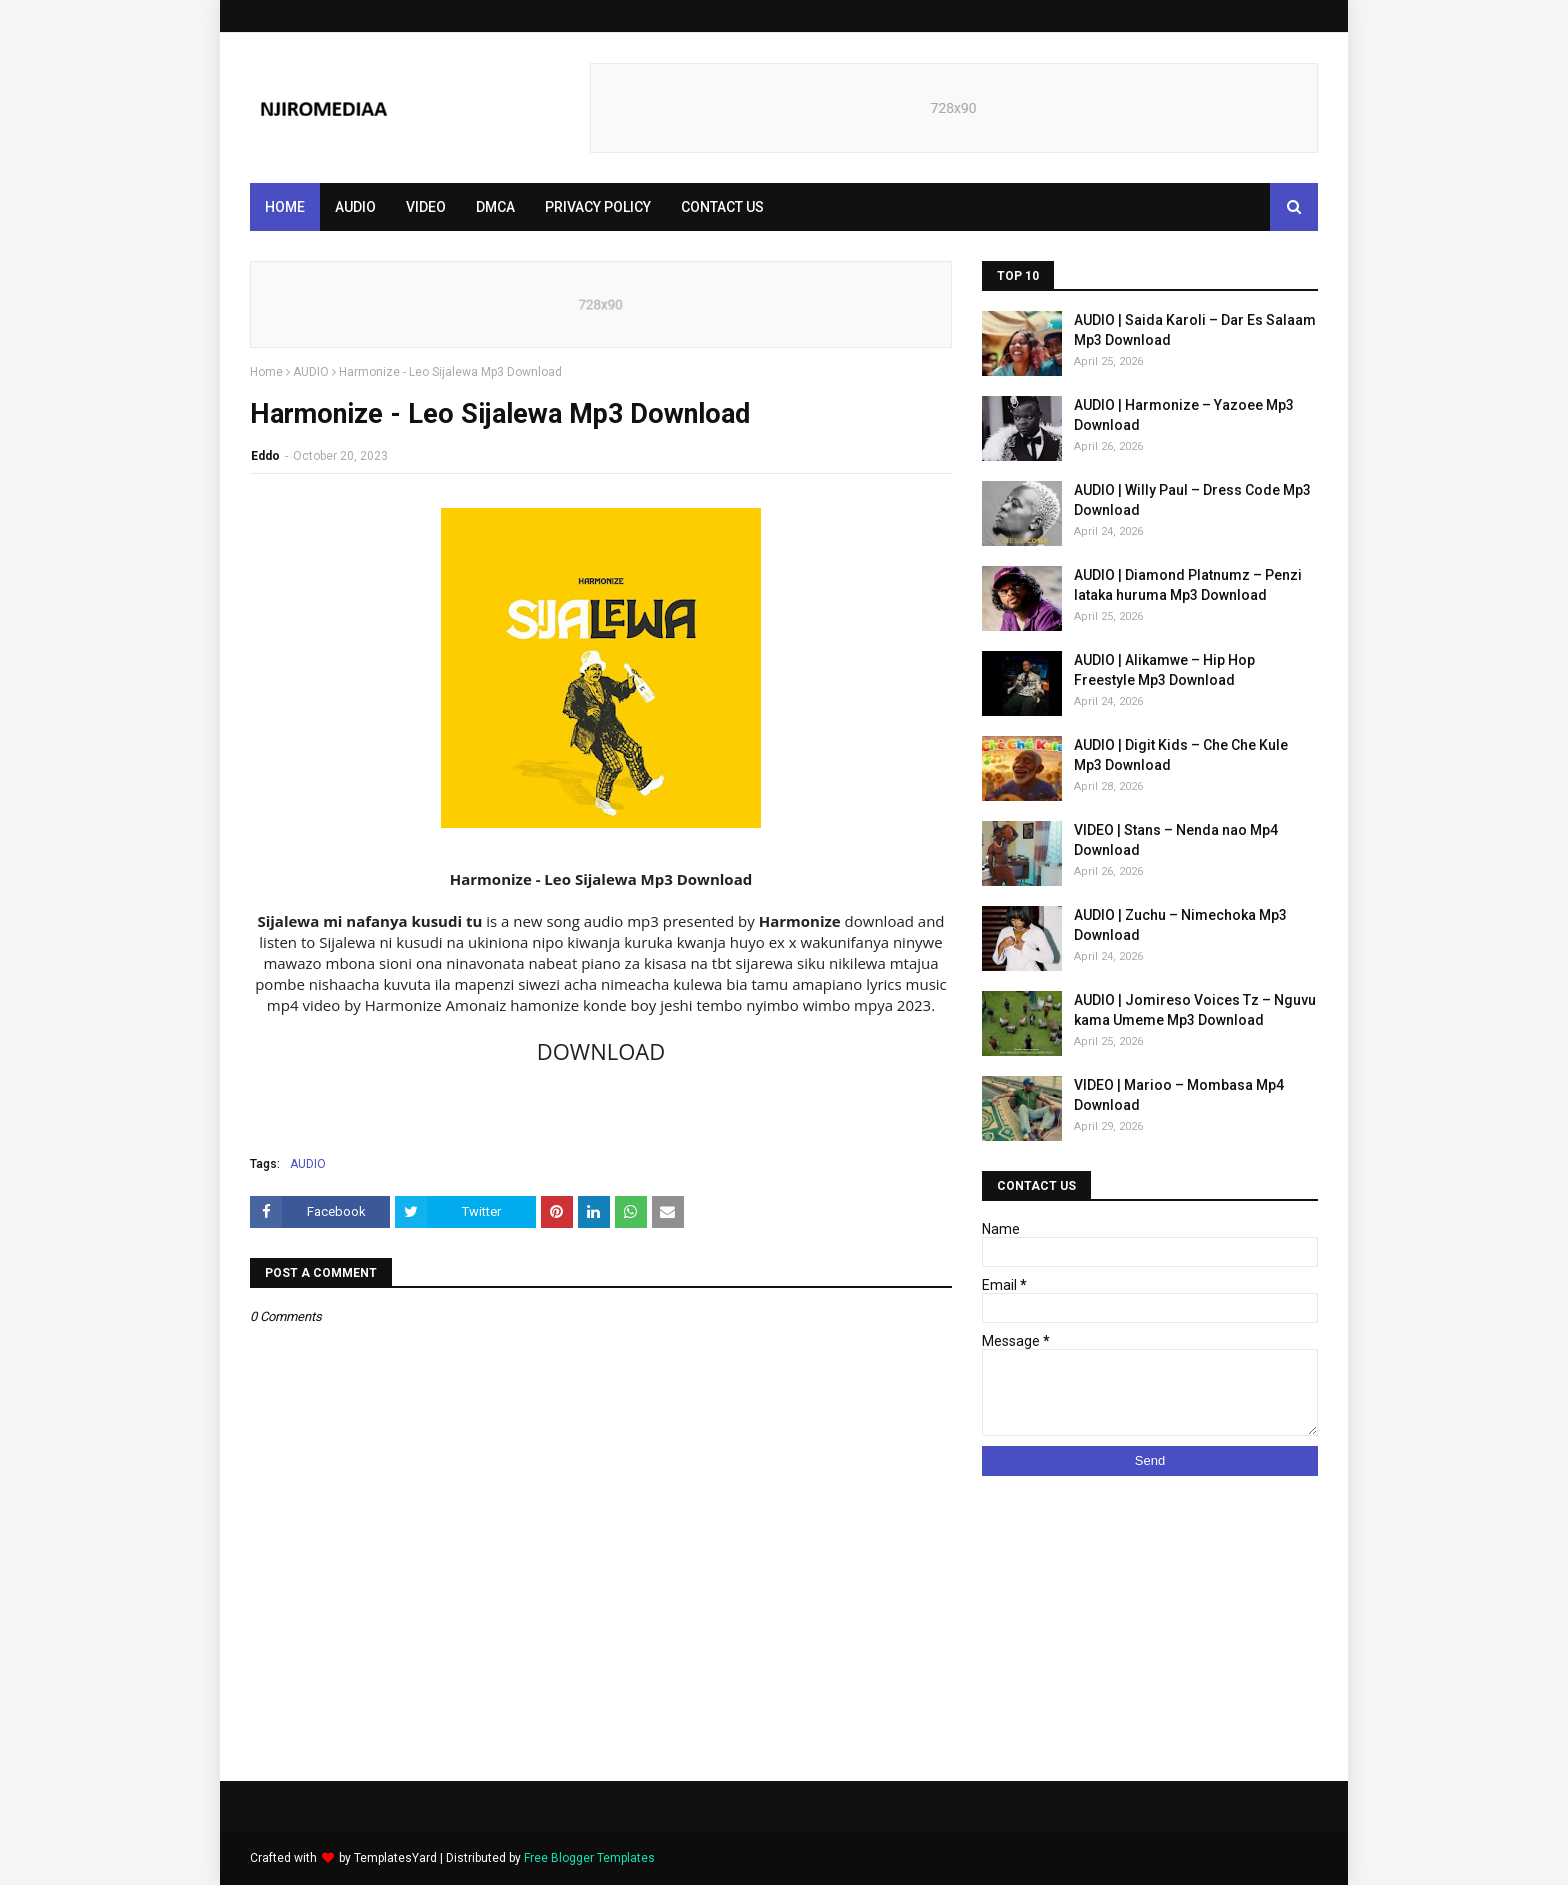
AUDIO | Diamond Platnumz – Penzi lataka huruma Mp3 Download (1188, 585)
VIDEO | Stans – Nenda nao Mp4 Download (1176, 840)
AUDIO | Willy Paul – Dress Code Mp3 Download (1192, 500)
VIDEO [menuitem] (426, 207)
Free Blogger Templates (589, 1858)
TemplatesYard (395, 1858)
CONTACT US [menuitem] (722, 207)
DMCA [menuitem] (495, 207)
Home (266, 372)
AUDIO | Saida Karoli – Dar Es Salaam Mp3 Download (1195, 330)
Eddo (265, 456)
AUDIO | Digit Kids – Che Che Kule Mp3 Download (1181, 755)
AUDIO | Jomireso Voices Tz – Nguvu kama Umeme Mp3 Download (1195, 1010)
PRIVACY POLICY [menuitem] (598, 207)
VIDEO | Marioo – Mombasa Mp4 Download (1179, 1095)
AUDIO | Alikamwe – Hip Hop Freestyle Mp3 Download (1164, 670)
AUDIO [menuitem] (355, 207)
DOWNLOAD (601, 1051)
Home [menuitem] (285, 207)
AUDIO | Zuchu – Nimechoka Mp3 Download (1180, 925)
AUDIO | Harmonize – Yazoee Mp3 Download (1184, 415)
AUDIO (311, 372)
